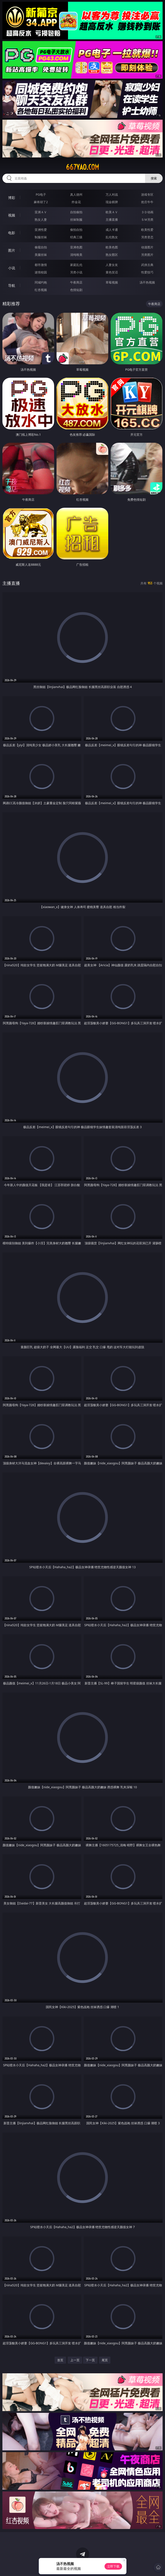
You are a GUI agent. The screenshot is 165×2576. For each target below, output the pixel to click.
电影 (11, 232)
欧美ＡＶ (112, 212)
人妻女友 (112, 265)
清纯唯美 (76, 255)
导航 (11, 285)
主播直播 (112, 219)
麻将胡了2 (41, 202)
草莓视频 (112, 282)
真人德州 (76, 194)
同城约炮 (41, 282)
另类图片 (147, 255)
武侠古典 (147, 265)
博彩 (11, 197)
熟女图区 (112, 255)
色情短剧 (76, 290)
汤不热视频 (147, 282)
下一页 (90, 2360)
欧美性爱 (147, 230)
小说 (11, 268)
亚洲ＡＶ (41, 212)
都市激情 (41, 265)
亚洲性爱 (41, 230)
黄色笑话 (112, 272)
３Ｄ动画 (147, 212)
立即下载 (113, 2566)
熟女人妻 (41, 219)
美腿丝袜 (41, 255)
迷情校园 (41, 272)
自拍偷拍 (76, 212)
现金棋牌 (112, 202)
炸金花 (76, 202)
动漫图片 (147, 247)
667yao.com (82, 167)
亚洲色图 (76, 247)
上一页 (75, 2360)
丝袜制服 (76, 219)
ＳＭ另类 (147, 219)
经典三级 (76, 237)
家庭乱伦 (76, 265)
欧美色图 (112, 247)
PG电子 (41, 194)
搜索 (154, 178)
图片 (11, 250)
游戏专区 (147, 194)
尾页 (105, 2360)
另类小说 (76, 272)
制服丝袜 (41, 237)
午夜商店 (76, 282)
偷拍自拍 (76, 230)
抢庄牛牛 (147, 202)
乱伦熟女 (112, 237)
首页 (60, 2360)
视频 (11, 215)
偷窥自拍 (41, 247)
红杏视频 (41, 290)
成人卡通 (112, 230)
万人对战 (112, 194)
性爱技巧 (147, 272)
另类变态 (147, 237)
